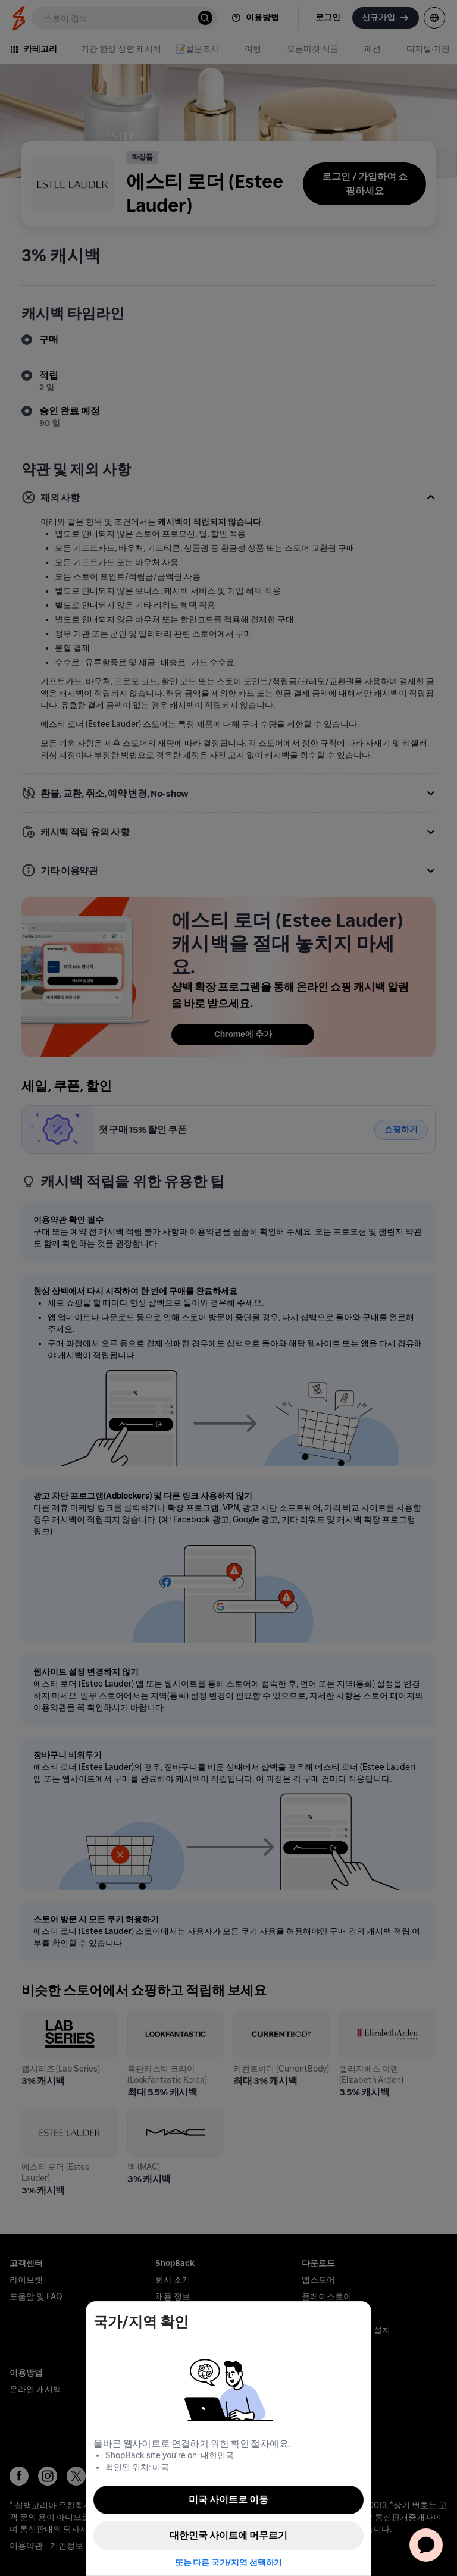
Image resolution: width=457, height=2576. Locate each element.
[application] (426, 2545)
